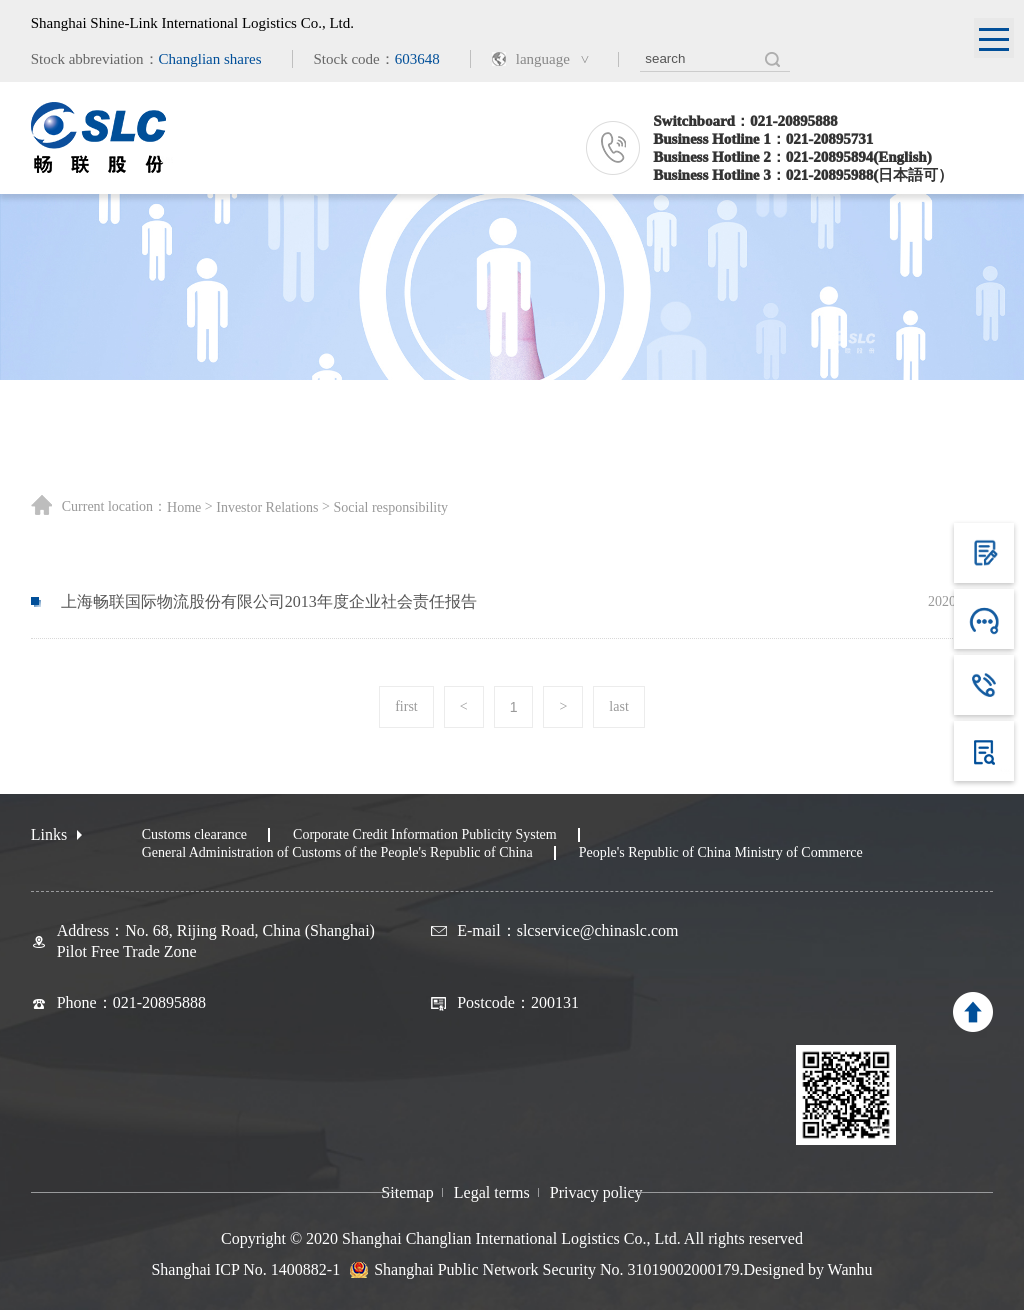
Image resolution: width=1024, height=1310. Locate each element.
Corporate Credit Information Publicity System (425, 834)
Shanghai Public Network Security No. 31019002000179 (556, 1270)
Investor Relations (267, 508)
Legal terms (492, 1193)
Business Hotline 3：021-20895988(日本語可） (803, 175)
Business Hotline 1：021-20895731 (763, 139)
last (618, 706)
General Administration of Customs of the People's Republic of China (337, 852)
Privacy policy (596, 1193)
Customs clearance (194, 834)
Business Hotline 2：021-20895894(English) (792, 157)
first (406, 706)
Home (184, 508)
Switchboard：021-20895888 (745, 121)
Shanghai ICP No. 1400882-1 (245, 1269)
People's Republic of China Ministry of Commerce (721, 852)
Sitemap (407, 1193)
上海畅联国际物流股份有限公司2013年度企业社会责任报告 (269, 601)
